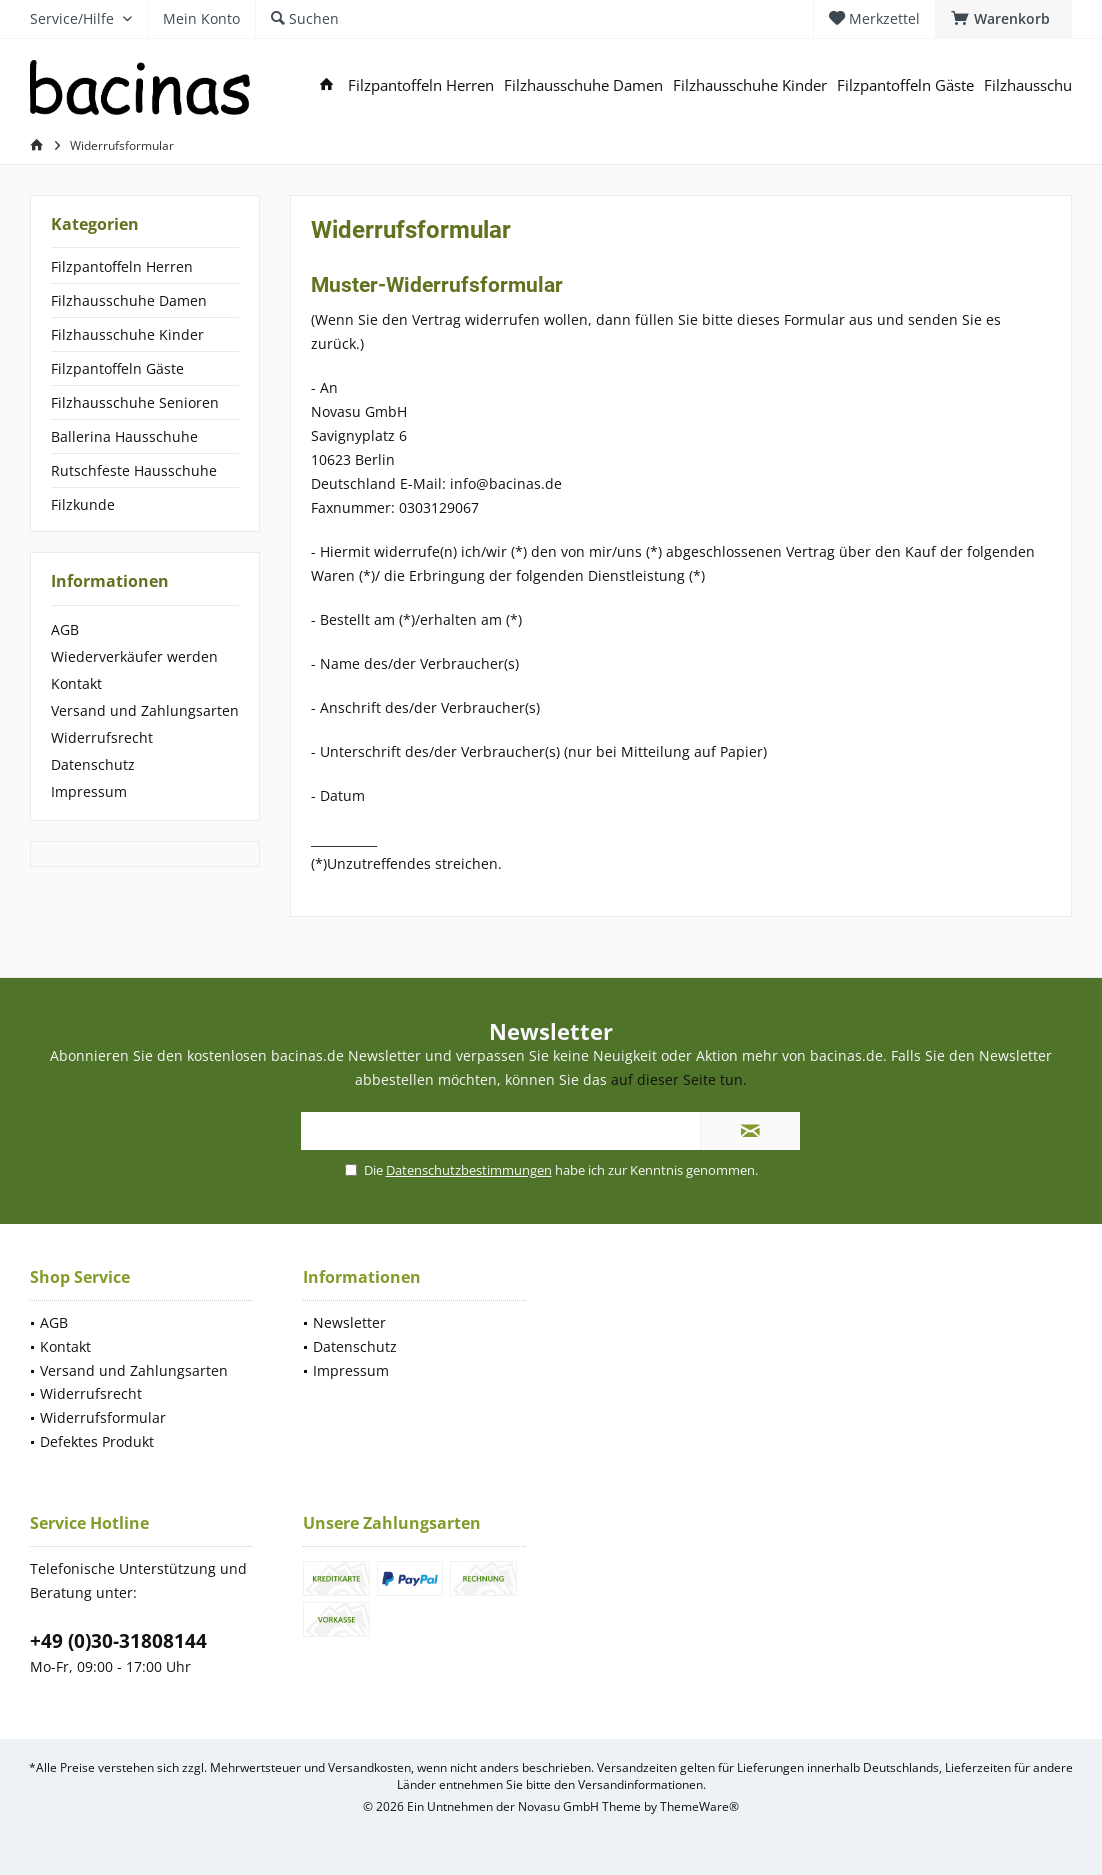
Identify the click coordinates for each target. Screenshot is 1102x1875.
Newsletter (349, 1322)
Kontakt (76, 683)
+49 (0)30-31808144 (118, 1641)
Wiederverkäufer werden (134, 656)
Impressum (89, 791)
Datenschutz (93, 764)
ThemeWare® (699, 1806)
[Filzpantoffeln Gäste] (905, 85)
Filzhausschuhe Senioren (135, 402)
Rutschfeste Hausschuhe (134, 470)
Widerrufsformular (103, 1417)
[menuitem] (1003, 19)
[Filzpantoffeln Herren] (421, 85)
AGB (65, 629)
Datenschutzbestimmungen (469, 1170)
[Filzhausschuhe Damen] (583, 85)
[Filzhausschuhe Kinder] (750, 85)
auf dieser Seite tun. (679, 1079)
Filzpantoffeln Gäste (117, 368)
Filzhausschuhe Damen (129, 300)
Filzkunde (83, 504)
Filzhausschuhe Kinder (127, 334)
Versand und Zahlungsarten (145, 710)
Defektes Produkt (97, 1441)
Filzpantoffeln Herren (122, 266)
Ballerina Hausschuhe (124, 436)
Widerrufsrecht (102, 737)
